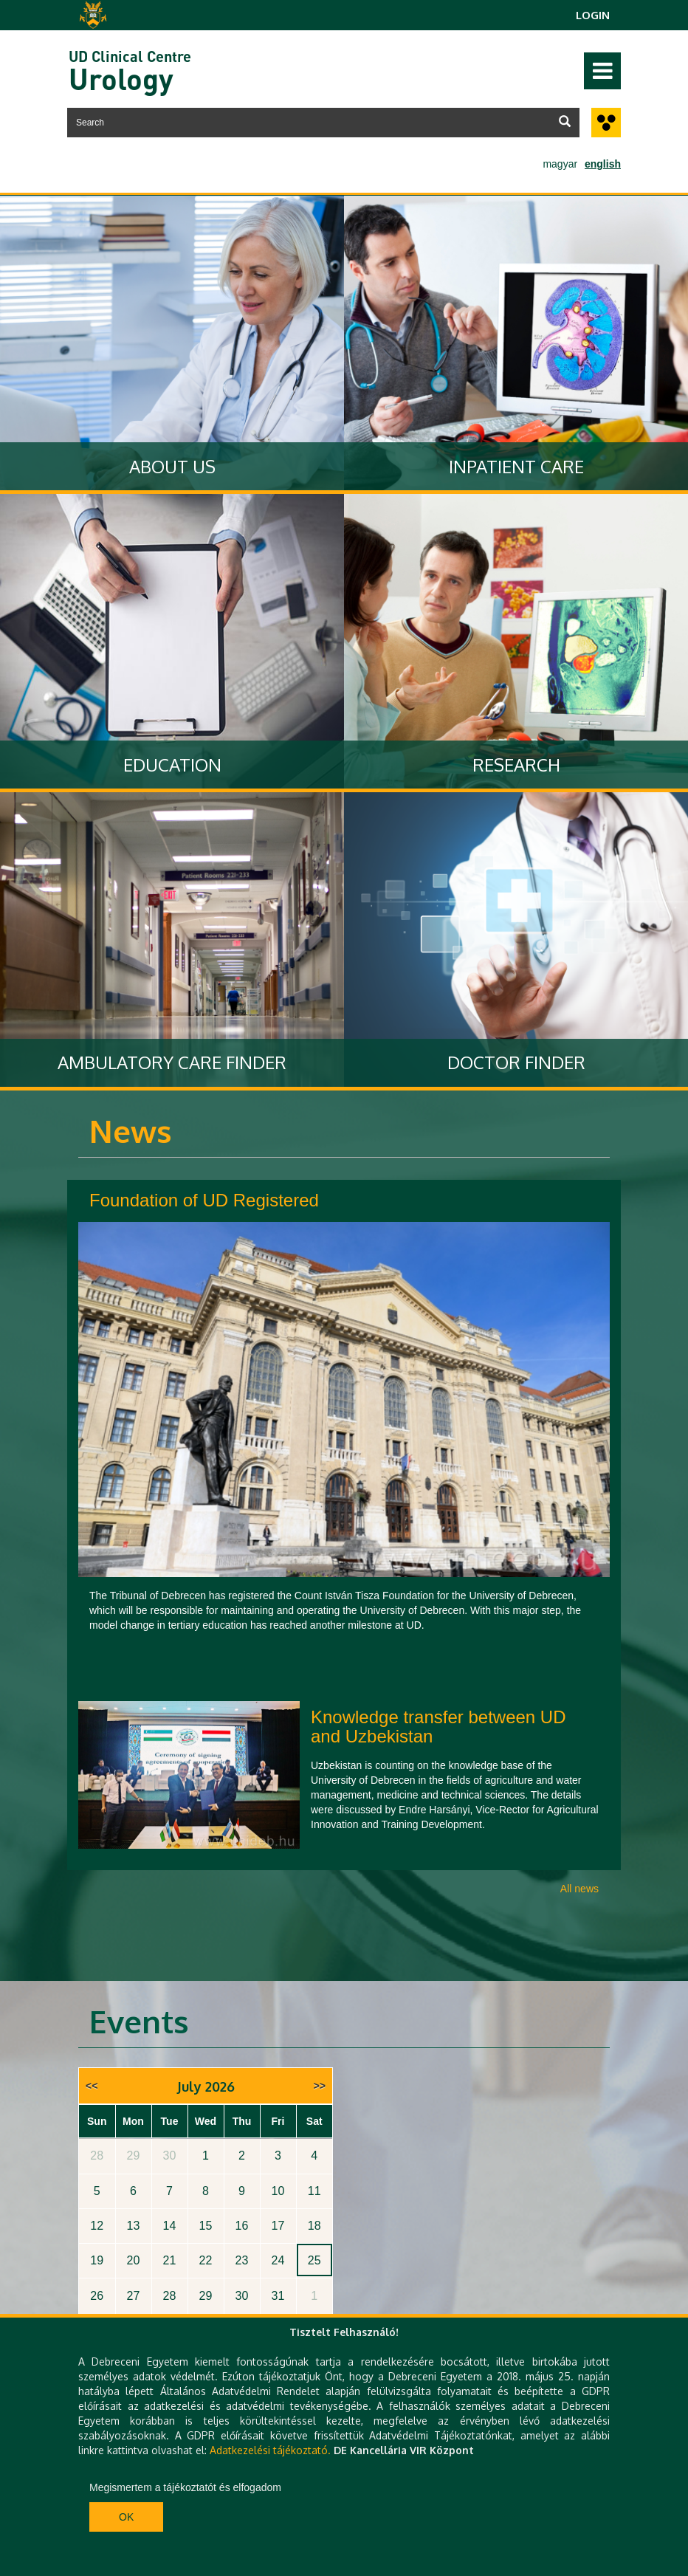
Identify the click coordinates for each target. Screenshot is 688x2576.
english (603, 164)
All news (579, 1889)
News (130, 1130)
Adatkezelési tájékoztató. (270, 2450)
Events (139, 2021)
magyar (560, 164)
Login (593, 15)
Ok (126, 2517)
